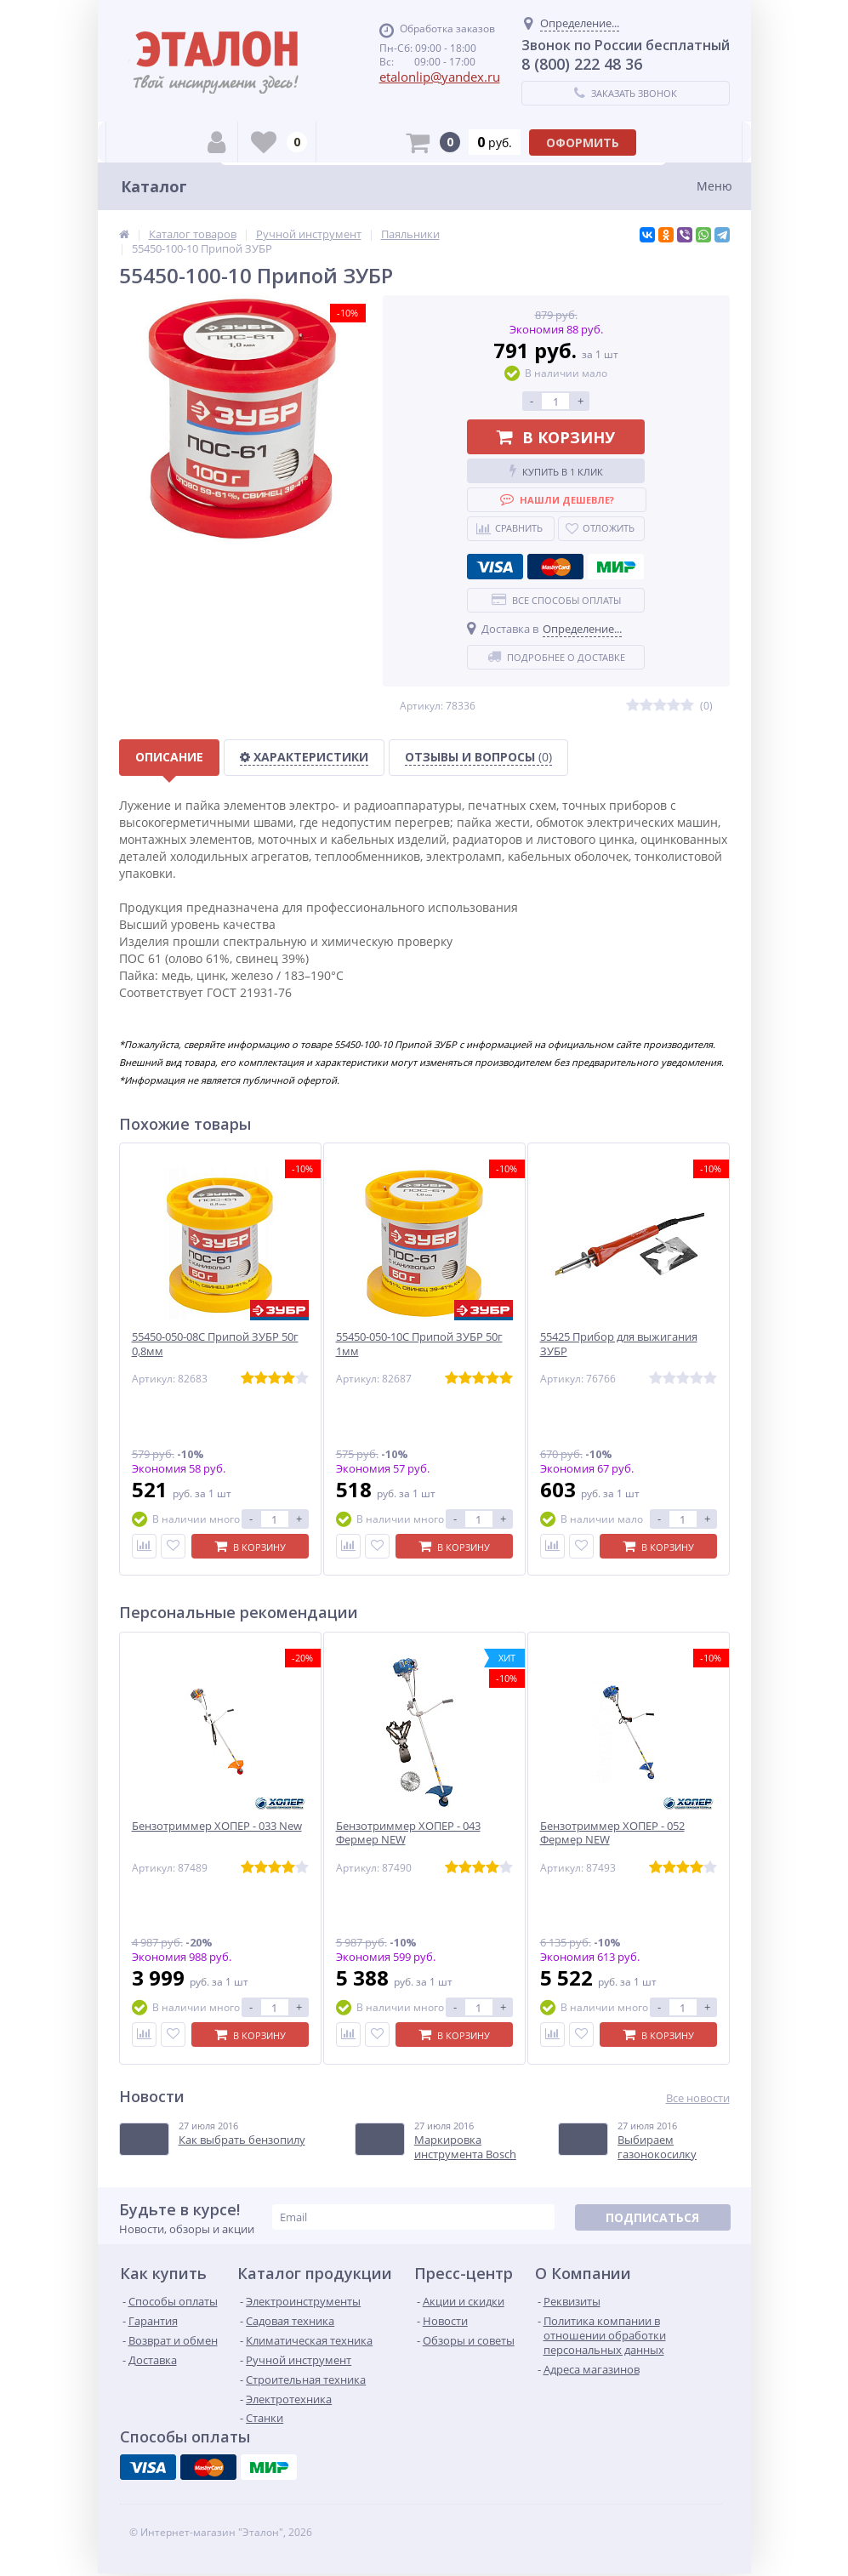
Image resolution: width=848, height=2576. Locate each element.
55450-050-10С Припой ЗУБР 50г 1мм (419, 1344)
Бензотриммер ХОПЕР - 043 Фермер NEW (408, 1833)
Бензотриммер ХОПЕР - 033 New (217, 1826)
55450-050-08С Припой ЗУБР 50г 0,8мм (215, 1344)
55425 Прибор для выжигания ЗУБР (618, 1344)
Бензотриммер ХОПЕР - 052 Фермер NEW (612, 1833)
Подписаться (652, 2217)
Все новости (698, 2098)
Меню (714, 186)
